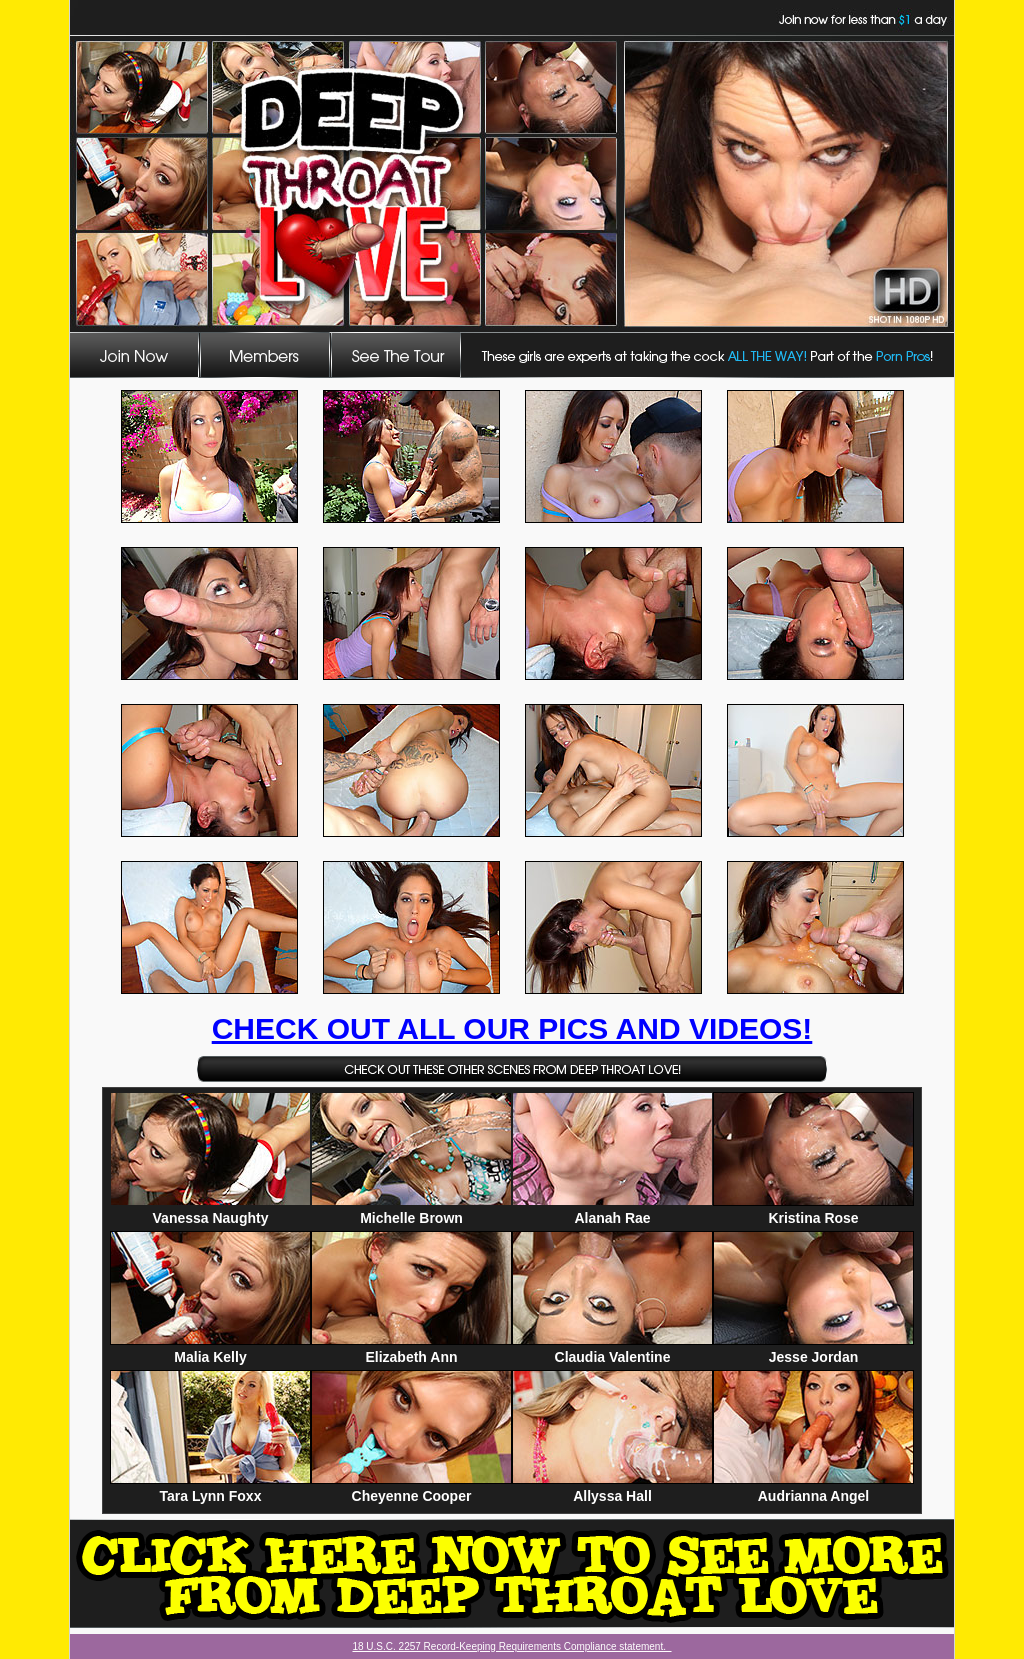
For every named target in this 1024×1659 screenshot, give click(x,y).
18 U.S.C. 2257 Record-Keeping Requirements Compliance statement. (511, 1646)
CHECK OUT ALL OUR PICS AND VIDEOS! (512, 1028)
